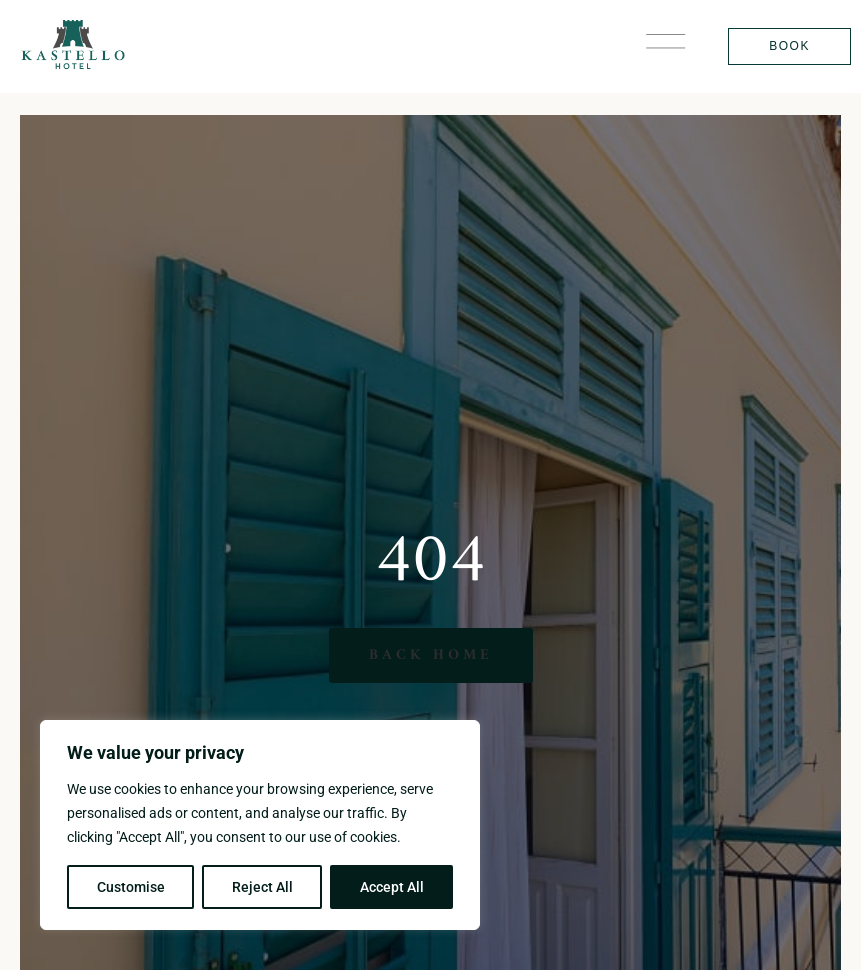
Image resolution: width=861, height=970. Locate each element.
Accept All (392, 887)
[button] (666, 46)
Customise (131, 887)
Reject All (262, 887)
